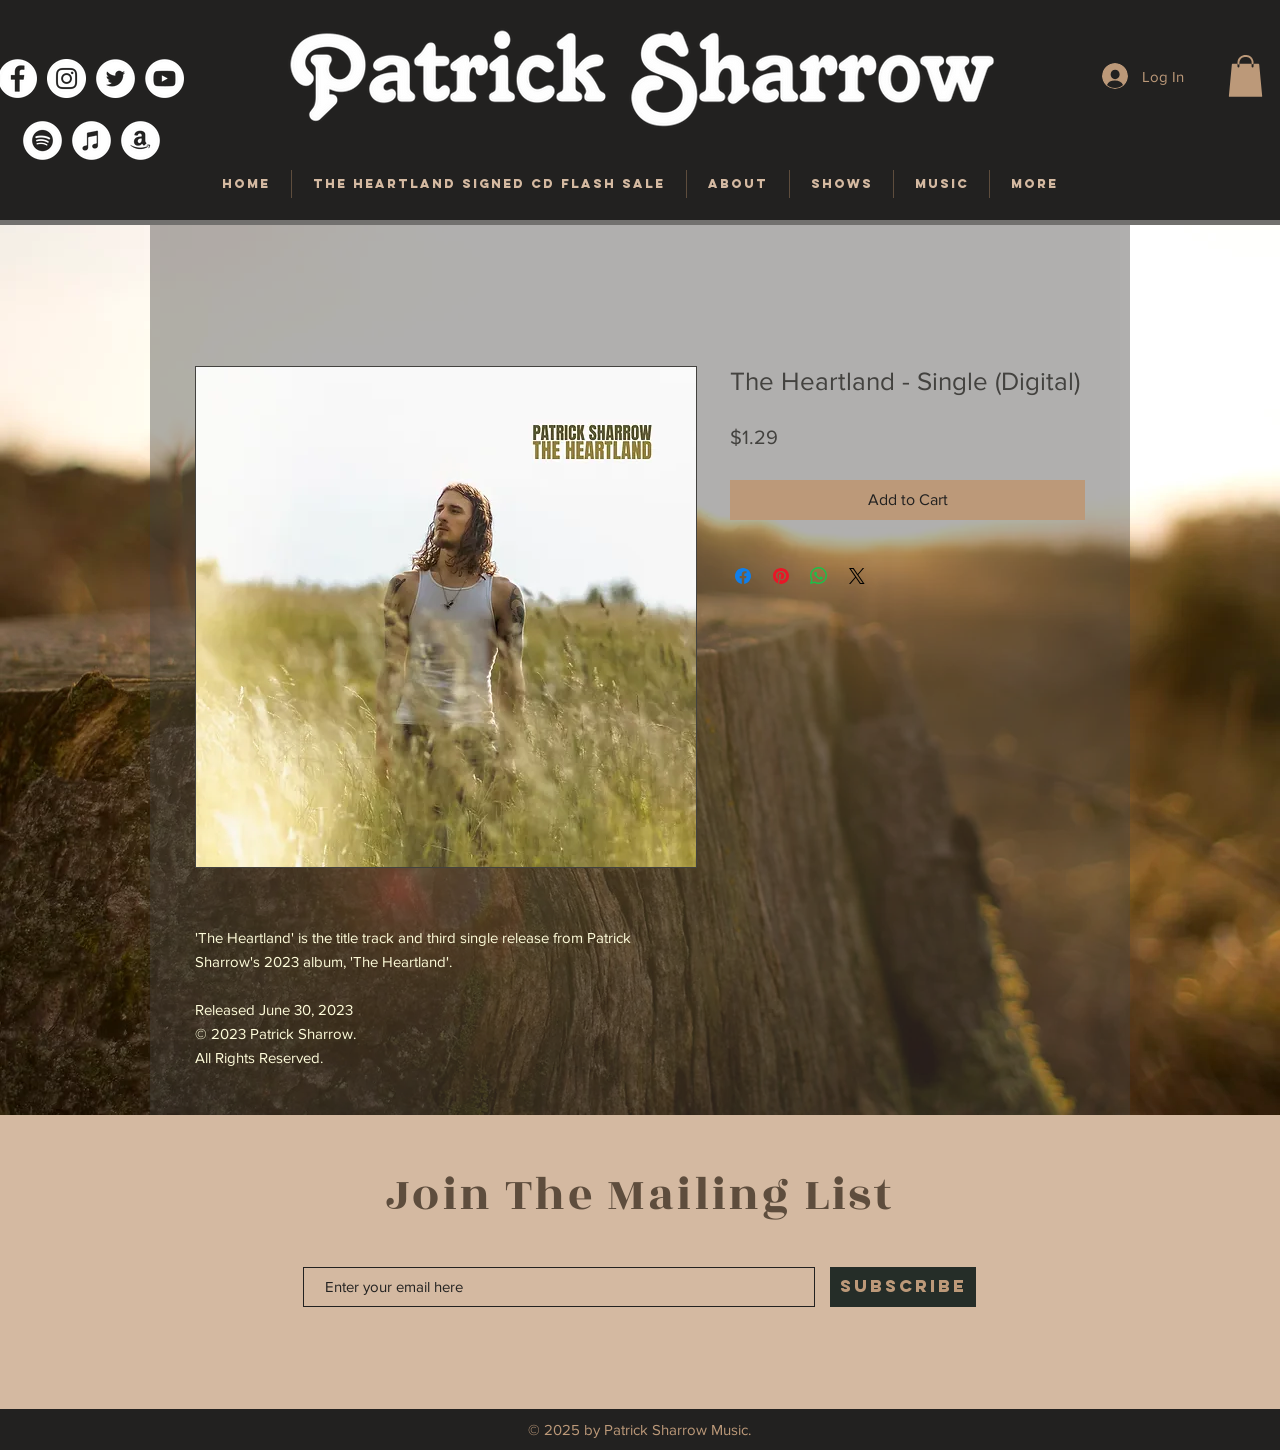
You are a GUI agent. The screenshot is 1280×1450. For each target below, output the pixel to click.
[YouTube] (164, 78)
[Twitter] (115, 78)
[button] (1245, 76)
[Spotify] (42, 140)
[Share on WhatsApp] (819, 576)
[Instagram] (66, 78)
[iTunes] (91, 140)
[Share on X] (857, 576)
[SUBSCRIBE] (903, 1287)
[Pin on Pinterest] (781, 576)
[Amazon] (140, 140)
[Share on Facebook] (743, 576)
